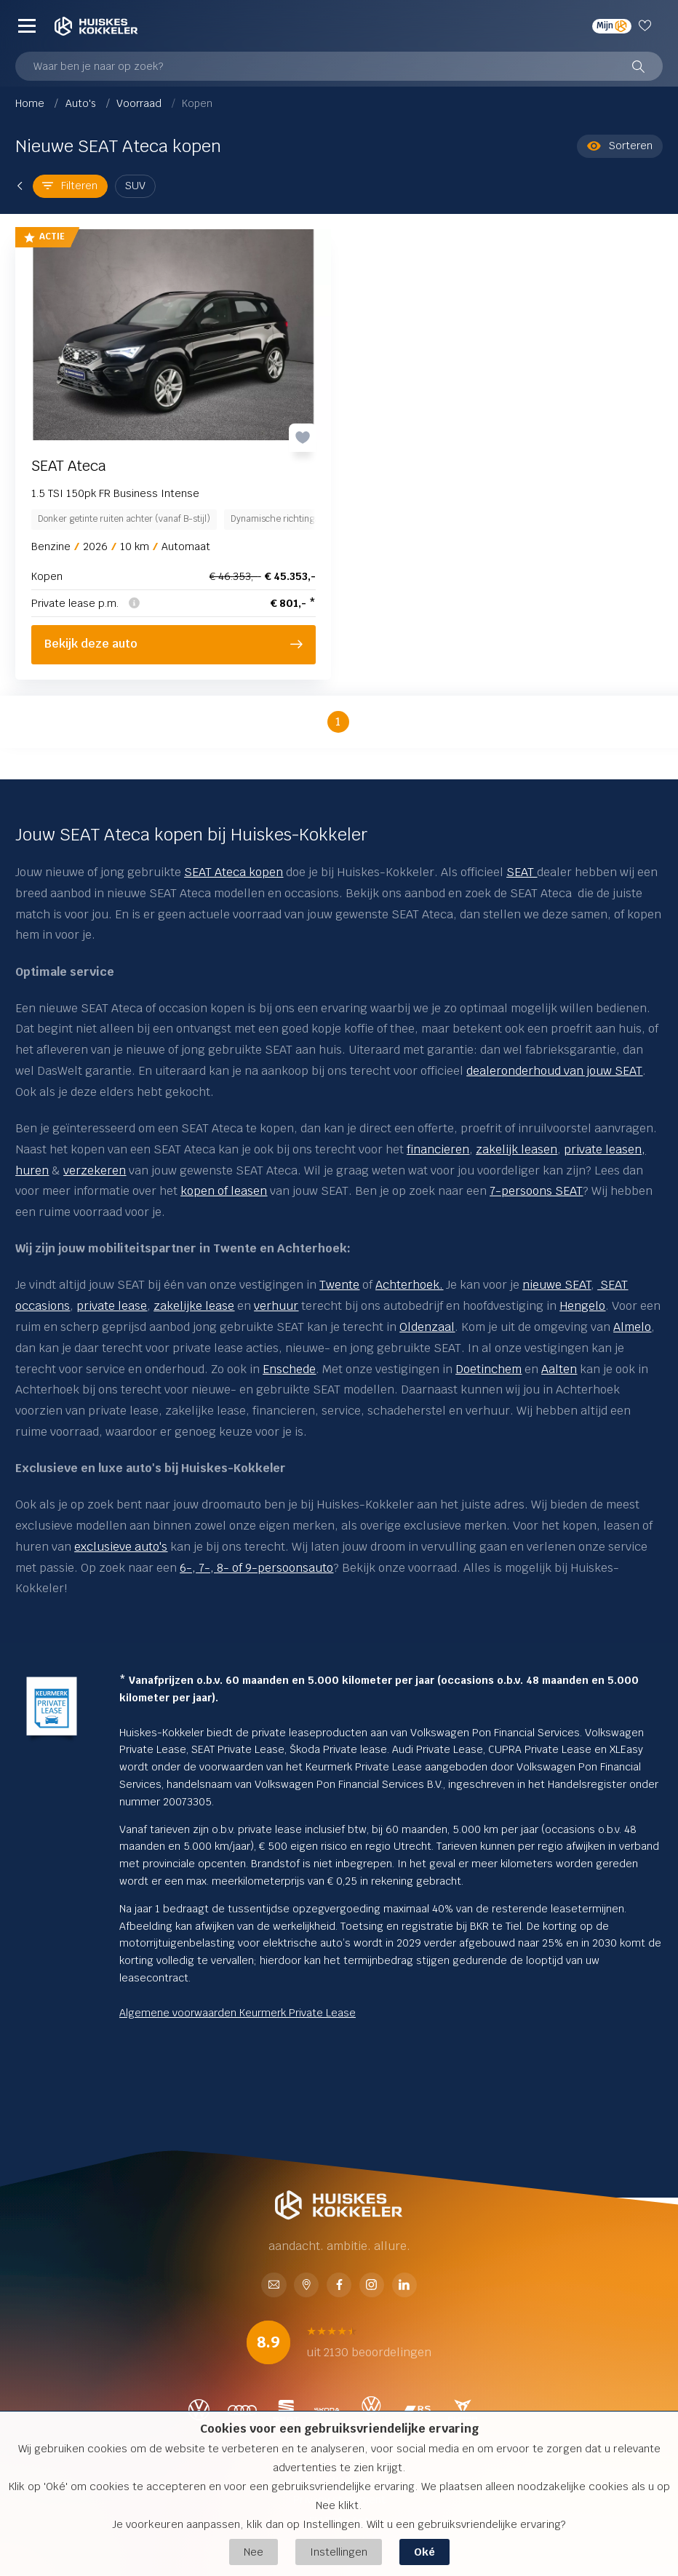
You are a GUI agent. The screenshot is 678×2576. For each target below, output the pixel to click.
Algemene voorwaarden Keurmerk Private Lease (237, 2012)
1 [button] (337, 721)
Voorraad (140, 103)
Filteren (69, 185)
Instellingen (338, 2552)
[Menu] (27, 26)
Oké (424, 2552)
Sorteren (620, 146)
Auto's (82, 103)
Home (31, 103)
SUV (135, 185)
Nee (253, 2552)
